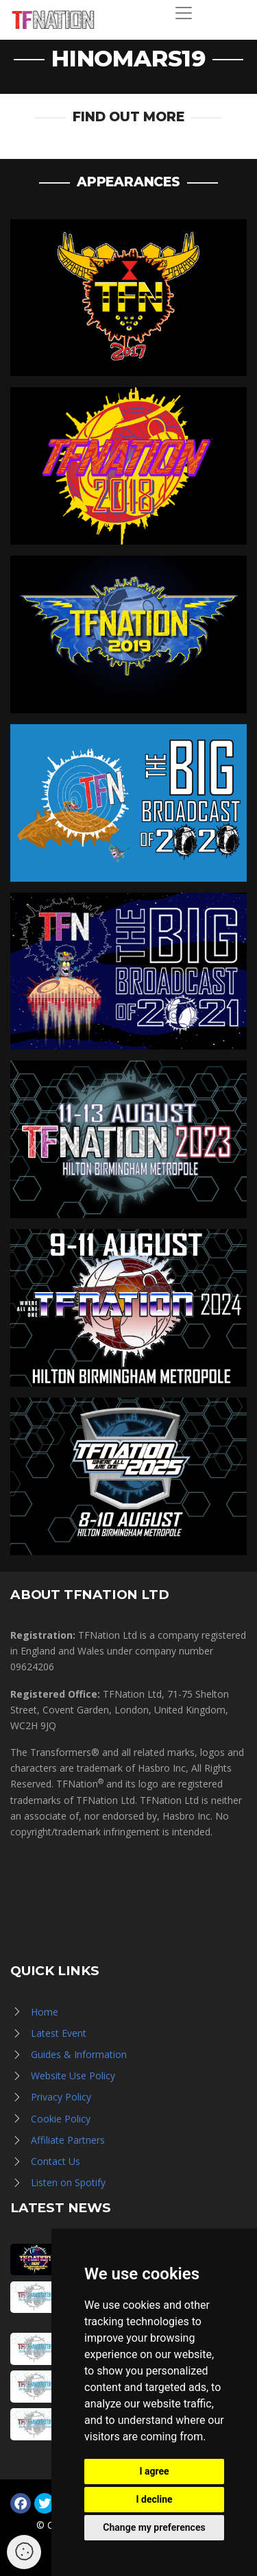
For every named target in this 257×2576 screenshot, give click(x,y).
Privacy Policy (61, 2096)
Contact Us (55, 2161)
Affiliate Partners (68, 2139)
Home (44, 2011)
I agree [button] (154, 2471)
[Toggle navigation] (183, 13)
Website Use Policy (73, 2075)
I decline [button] (154, 2499)
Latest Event (58, 2033)
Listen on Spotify (68, 2182)
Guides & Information (79, 2054)
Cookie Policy (60, 2118)
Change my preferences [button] (154, 2527)
